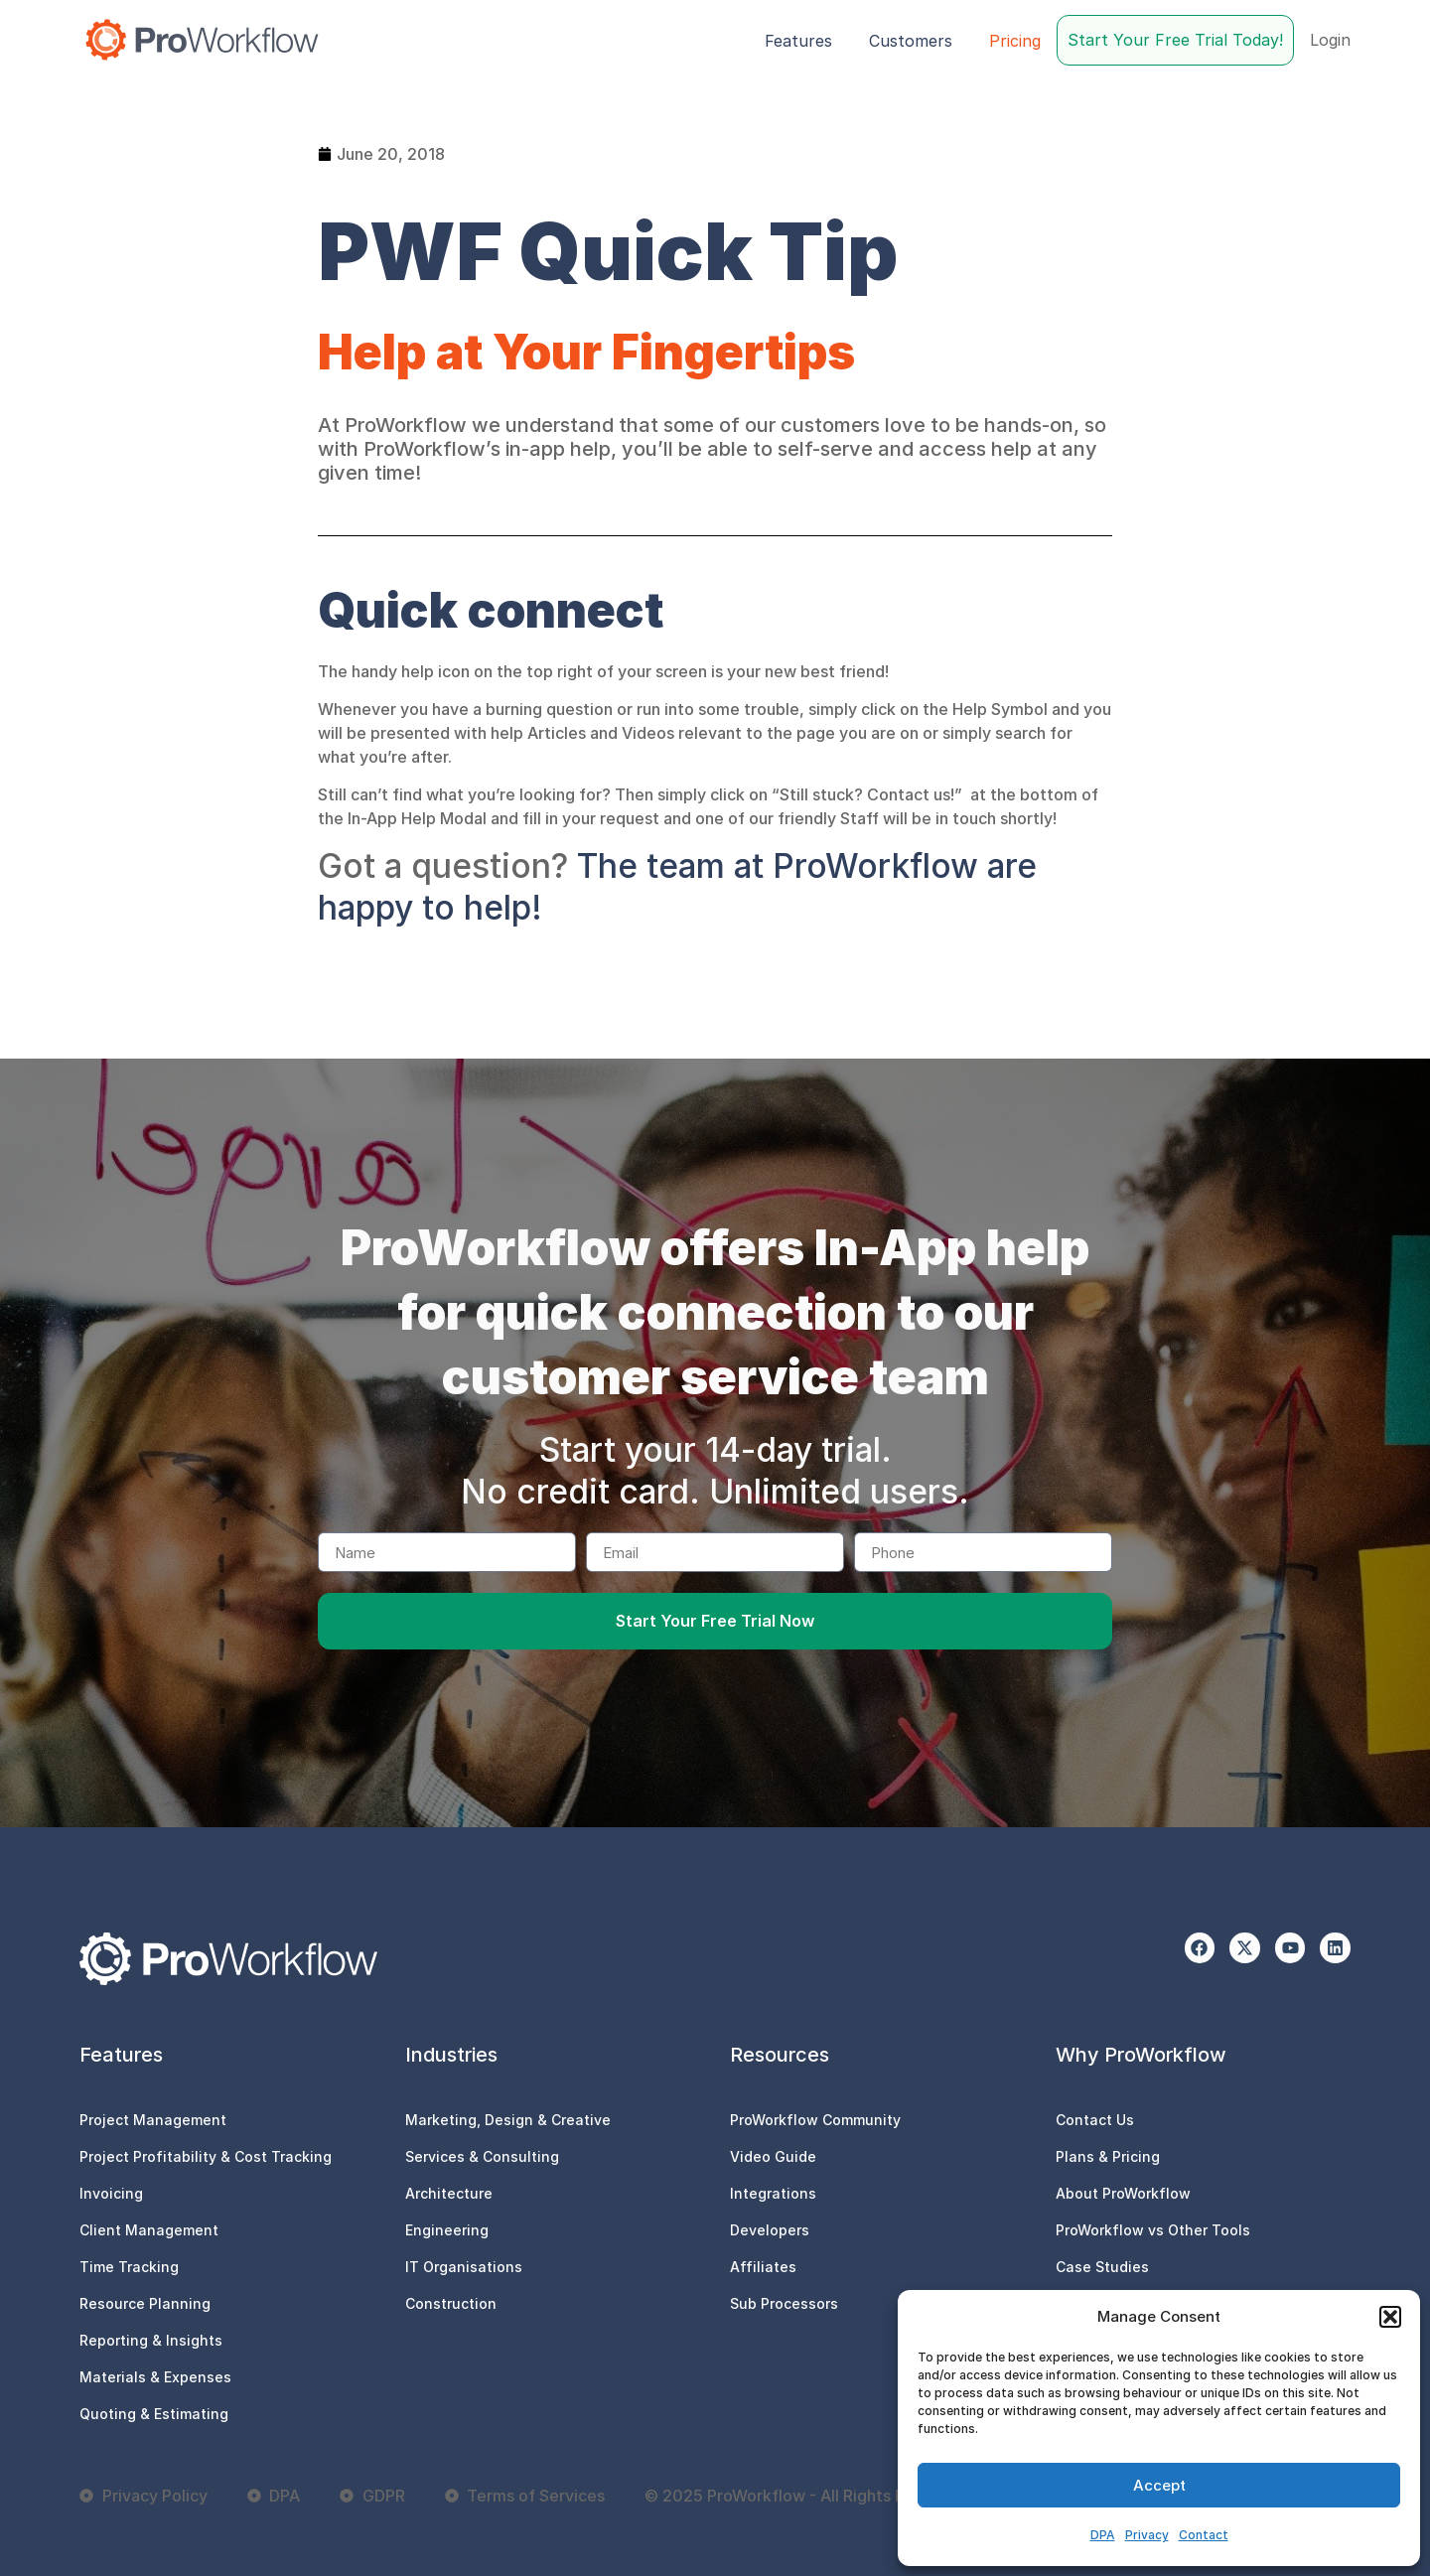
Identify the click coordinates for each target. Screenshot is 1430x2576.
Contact (1203, 2534)
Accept (1159, 2485)
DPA (1102, 2534)
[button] (1390, 2317)
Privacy (1147, 2534)
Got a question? (443, 865)
